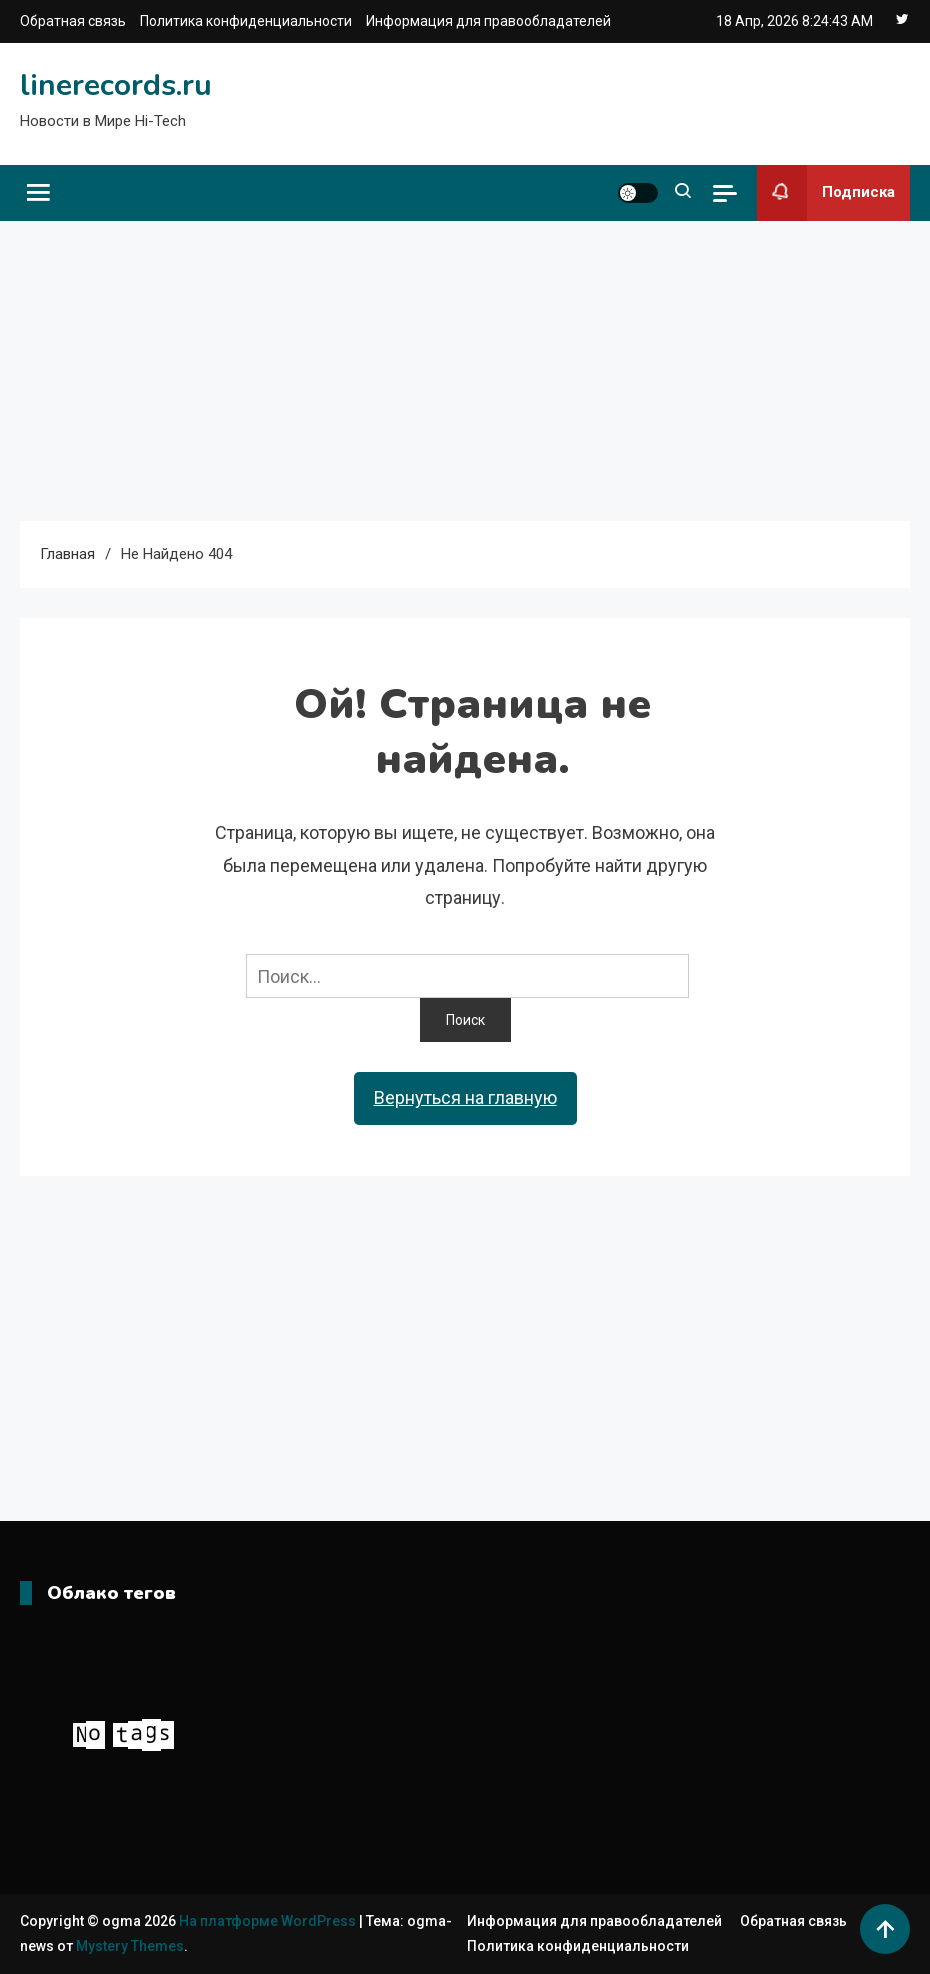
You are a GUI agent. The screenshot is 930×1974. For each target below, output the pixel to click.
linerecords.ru (116, 85)
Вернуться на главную (465, 1097)
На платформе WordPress (269, 1921)
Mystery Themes (130, 1946)
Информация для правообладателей (488, 21)
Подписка (826, 193)
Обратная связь (73, 21)
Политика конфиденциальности (246, 21)
